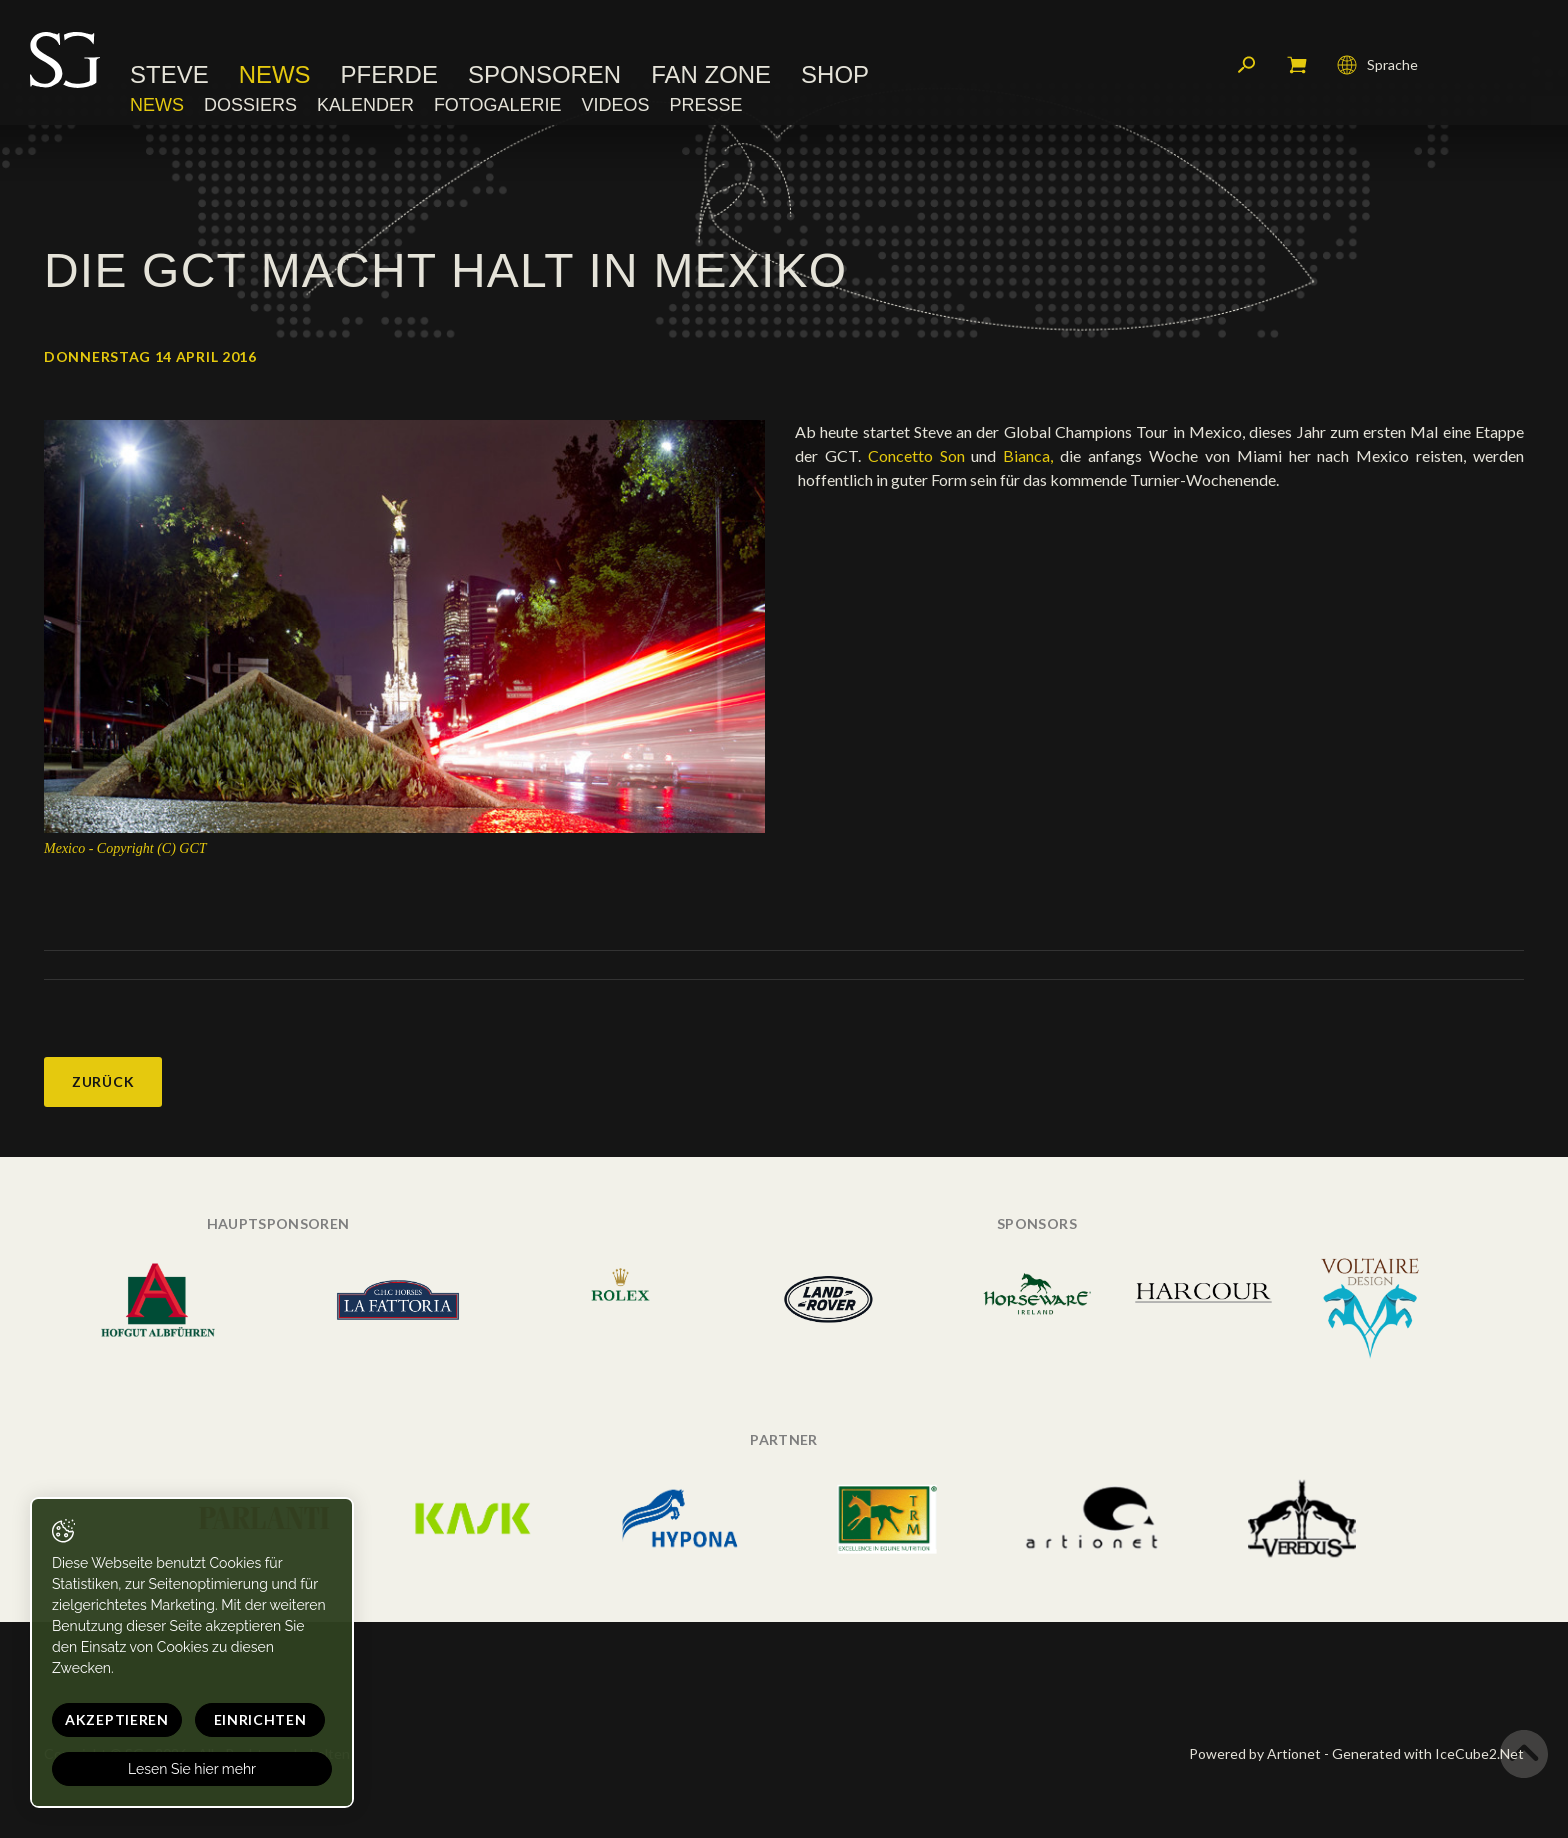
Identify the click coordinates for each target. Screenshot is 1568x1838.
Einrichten (260, 1719)
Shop (835, 75)
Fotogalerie (498, 105)
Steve (169, 75)
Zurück (103, 1081)
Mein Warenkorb (1297, 65)
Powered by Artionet (1255, 1753)
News (275, 75)
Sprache (1377, 65)
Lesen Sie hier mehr (192, 1769)
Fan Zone (711, 75)
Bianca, (1031, 455)
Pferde (389, 75)
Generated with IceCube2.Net (1428, 1753)
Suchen (1247, 65)
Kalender (365, 105)
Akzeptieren (117, 1719)
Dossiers (250, 105)
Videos (615, 105)
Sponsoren (544, 75)
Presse (705, 105)
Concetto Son (920, 455)
